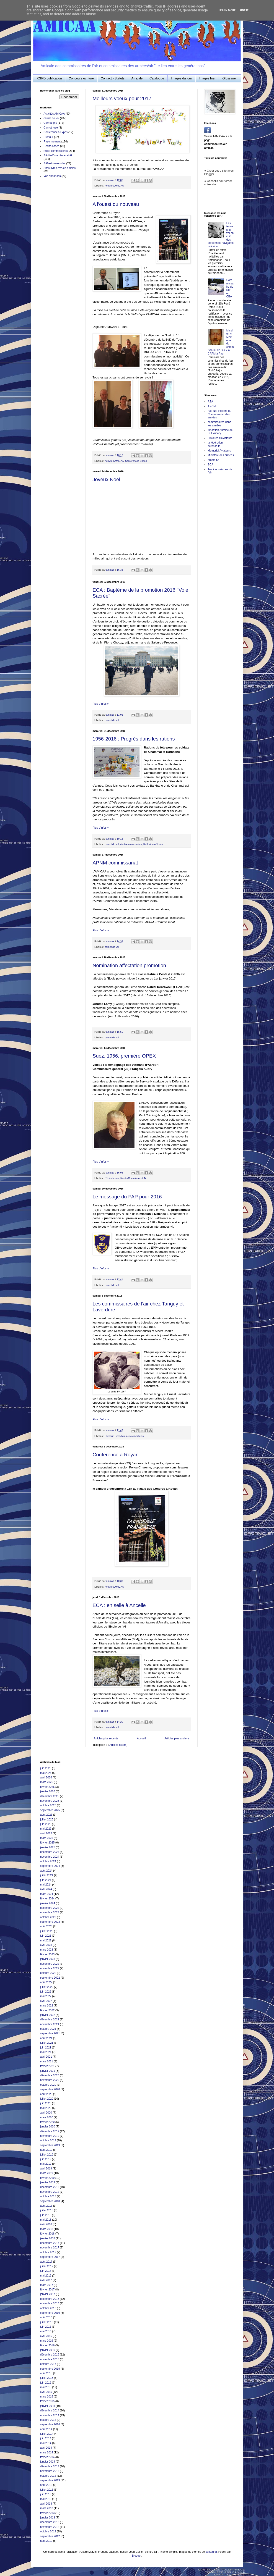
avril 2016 (46, 2336)
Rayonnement (52, 141)
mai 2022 (45, 1996)
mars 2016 (46, 2340)
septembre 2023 (50, 1921)
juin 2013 (45, 2494)
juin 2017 (45, 2270)
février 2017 (47, 2289)
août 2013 (46, 2485)
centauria (211, 2551)
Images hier (207, 78)
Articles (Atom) (118, 1744)
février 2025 (47, 1842)
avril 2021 (46, 2056)
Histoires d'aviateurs (220, 438)
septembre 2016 (50, 2312)
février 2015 (47, 2401)
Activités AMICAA (114, 185)
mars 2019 (46, 2173)
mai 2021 (45, 2052)
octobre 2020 (48, 2084)
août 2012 (46, 2540)
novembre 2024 (49, 1856)
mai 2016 (45, 2331)
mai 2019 (45, 2163)
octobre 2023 (48, 1917)
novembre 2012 (49, 2527)
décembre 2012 (49, 2522)
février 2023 (47, 1954)
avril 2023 (46, 1945)
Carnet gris (50, 122)
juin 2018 (45, 2215)
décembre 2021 (49, 2019)
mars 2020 (46, 2117)
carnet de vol (112, 720)
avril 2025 (46, 1833)
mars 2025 (46, 1838)
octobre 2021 (48, 2028)
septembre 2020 (50, 2089)
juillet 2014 (46, 2433)
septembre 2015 (50, 2368)
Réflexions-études (153, 844)
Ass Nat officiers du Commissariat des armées (219, 414)
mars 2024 (46, 1894)
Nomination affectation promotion (129, 965)
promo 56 (213, 460)
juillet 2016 (46, 2322)
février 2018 (47, 2233)
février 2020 (47, 2122)
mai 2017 (45, 2275)
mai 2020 (45, 2108)
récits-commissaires (131, 844)
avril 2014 (46, 2447)
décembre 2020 (49, 2075)
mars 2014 (46, 2452)
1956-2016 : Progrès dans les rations (134, 739)
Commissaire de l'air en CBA (229, 288)
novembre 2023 (49, 1912)
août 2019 (46, 2149)
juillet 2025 (46, 1819)
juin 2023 (45, 1935)
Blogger (136, 2555)
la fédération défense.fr (215, 444)
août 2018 (46, 2205)
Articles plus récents (106, 1738)
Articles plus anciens (177, 1738)
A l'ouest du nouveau (116, 204)
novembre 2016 (49, 2303)
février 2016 (47, 2345)
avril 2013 (46, 2503)
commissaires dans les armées (219, 423)
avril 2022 (46, 2001)
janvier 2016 (47, 2350)
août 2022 (46, 1982)
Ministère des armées (221, 455)
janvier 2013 (47, 2517)
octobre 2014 (48, 2419)
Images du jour (181, 78)
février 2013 (47, 2513)
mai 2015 (45, 2387)
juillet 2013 (46, 2489)
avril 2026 (46, 1777)
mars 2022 (46, 2005)
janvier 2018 (47, 2238)
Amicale (137, 78)
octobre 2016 (48, 2308)
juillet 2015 (46, 2377)
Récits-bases (112, 1178)
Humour (109, 1436)
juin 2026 (45, 1768)
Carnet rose (51, 127)
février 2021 (47, 2066)
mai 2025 (45, 1828)
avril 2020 (46, 2112)
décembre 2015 (49, 2354)
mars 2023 (46, 1949)
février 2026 (47, 1786)
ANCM (212, 406)
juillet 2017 (46, 2266)
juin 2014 (45, 2438)
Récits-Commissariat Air (133, 1178)
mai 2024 (45, 1884)
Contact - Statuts (112, 78)
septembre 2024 (50, 1865)
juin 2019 (45, 2159)
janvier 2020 (47, 2126)
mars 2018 (46, 2229)
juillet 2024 (46, 1875)
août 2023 (46, 1926)
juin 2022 (45, 1991)
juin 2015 (45, 2382)
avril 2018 (46, 2224)
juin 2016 (45, 2326)
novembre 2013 (49, 2471)
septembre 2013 (50, 2480)
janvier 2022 (47, 2015)
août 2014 (46, 2429)
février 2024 (47, 1898)
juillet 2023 (46, 1931)
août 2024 (46, 1870)
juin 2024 (45, 1880)
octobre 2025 (48, 1805)
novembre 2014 (49, 2415)
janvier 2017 (47, 2294)
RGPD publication (49, 78)
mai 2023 (45, 1940)
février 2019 (47, 2177)
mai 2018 (45, 2219)
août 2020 (46, 2094)
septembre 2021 (50, 2033)
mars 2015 (46, 2396)
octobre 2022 (48, 1973)
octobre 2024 (48, 1861)
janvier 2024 (47, 1903)
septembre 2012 (50, 2536)
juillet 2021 (46, 2042)
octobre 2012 (48, 2531)
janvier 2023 (47, 1959)
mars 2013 (46, 2508)
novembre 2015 (49, 2359)
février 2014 (47, 2457)
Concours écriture (81, 78)
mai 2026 (45, 1773)
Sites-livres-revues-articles (129, 1436)
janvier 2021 (47, 2070)
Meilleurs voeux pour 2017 (122, 98)
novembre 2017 (49, 2247)
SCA (210, 464)
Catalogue (157, 78)
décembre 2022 (49, 1963)
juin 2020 (45, 2103)
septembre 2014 (50, 2424)
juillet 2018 (46, 2210)
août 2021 (46, 2038)
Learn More (227, 10)
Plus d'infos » (101, 703)
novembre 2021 (49, 2024)
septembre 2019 (50, 2145)
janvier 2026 (47, 1791)
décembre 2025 (49, 1796)
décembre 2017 (49, 2243)
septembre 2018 (50, 2201)
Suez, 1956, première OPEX (124, 1056)
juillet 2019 (46, 2154)
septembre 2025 (50, 1810)
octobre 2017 (48, 2252)
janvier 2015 (47, 2406)
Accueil (141, 1738)
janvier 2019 (47, 2182)
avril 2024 (46, 1889)
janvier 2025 (47, 1847)
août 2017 (46, 2261)
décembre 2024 (49, 1852)
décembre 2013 (49, 2466)
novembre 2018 (49, 2191)
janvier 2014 (47, 2461)
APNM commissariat (115, 863)
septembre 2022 (50, 1977)
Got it (244, 10)
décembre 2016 (49, 2298)
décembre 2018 (49, 2187)
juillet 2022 (46, 1987)
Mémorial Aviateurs (219, 450)
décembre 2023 (49, 1907)
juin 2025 (45, 1824)
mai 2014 (45, 2443)
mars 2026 (46, 1782)
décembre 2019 (49, 2131)
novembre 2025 (49, 1800)
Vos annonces (52, 176)
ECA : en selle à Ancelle (119, 1605)
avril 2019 (46, 2168)
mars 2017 (46, 2285)
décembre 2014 (49, 2410)
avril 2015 (46, 2392)
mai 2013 (45, 2499)
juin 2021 (45, 2047)
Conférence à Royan (116, 1454)
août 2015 (46, 2373)
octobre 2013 (48, 2475)
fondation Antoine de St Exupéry (220, 431)
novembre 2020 (49, 2080)
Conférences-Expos (136, 461)
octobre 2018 (48, 2196)
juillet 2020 (46, 2098)
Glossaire (229, 78)
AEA (210, 401)
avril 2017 (46, 2280)
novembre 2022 (49, 1968)
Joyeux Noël (106, 479)
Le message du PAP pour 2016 (127, 1197)
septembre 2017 (50, 2256)
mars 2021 (46, 2061)
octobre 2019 (48, 2140)
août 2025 (46, 1814)
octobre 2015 (48, 2364)
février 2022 (47, 2010)
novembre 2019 (49, 2135)
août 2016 (46, 2317)
